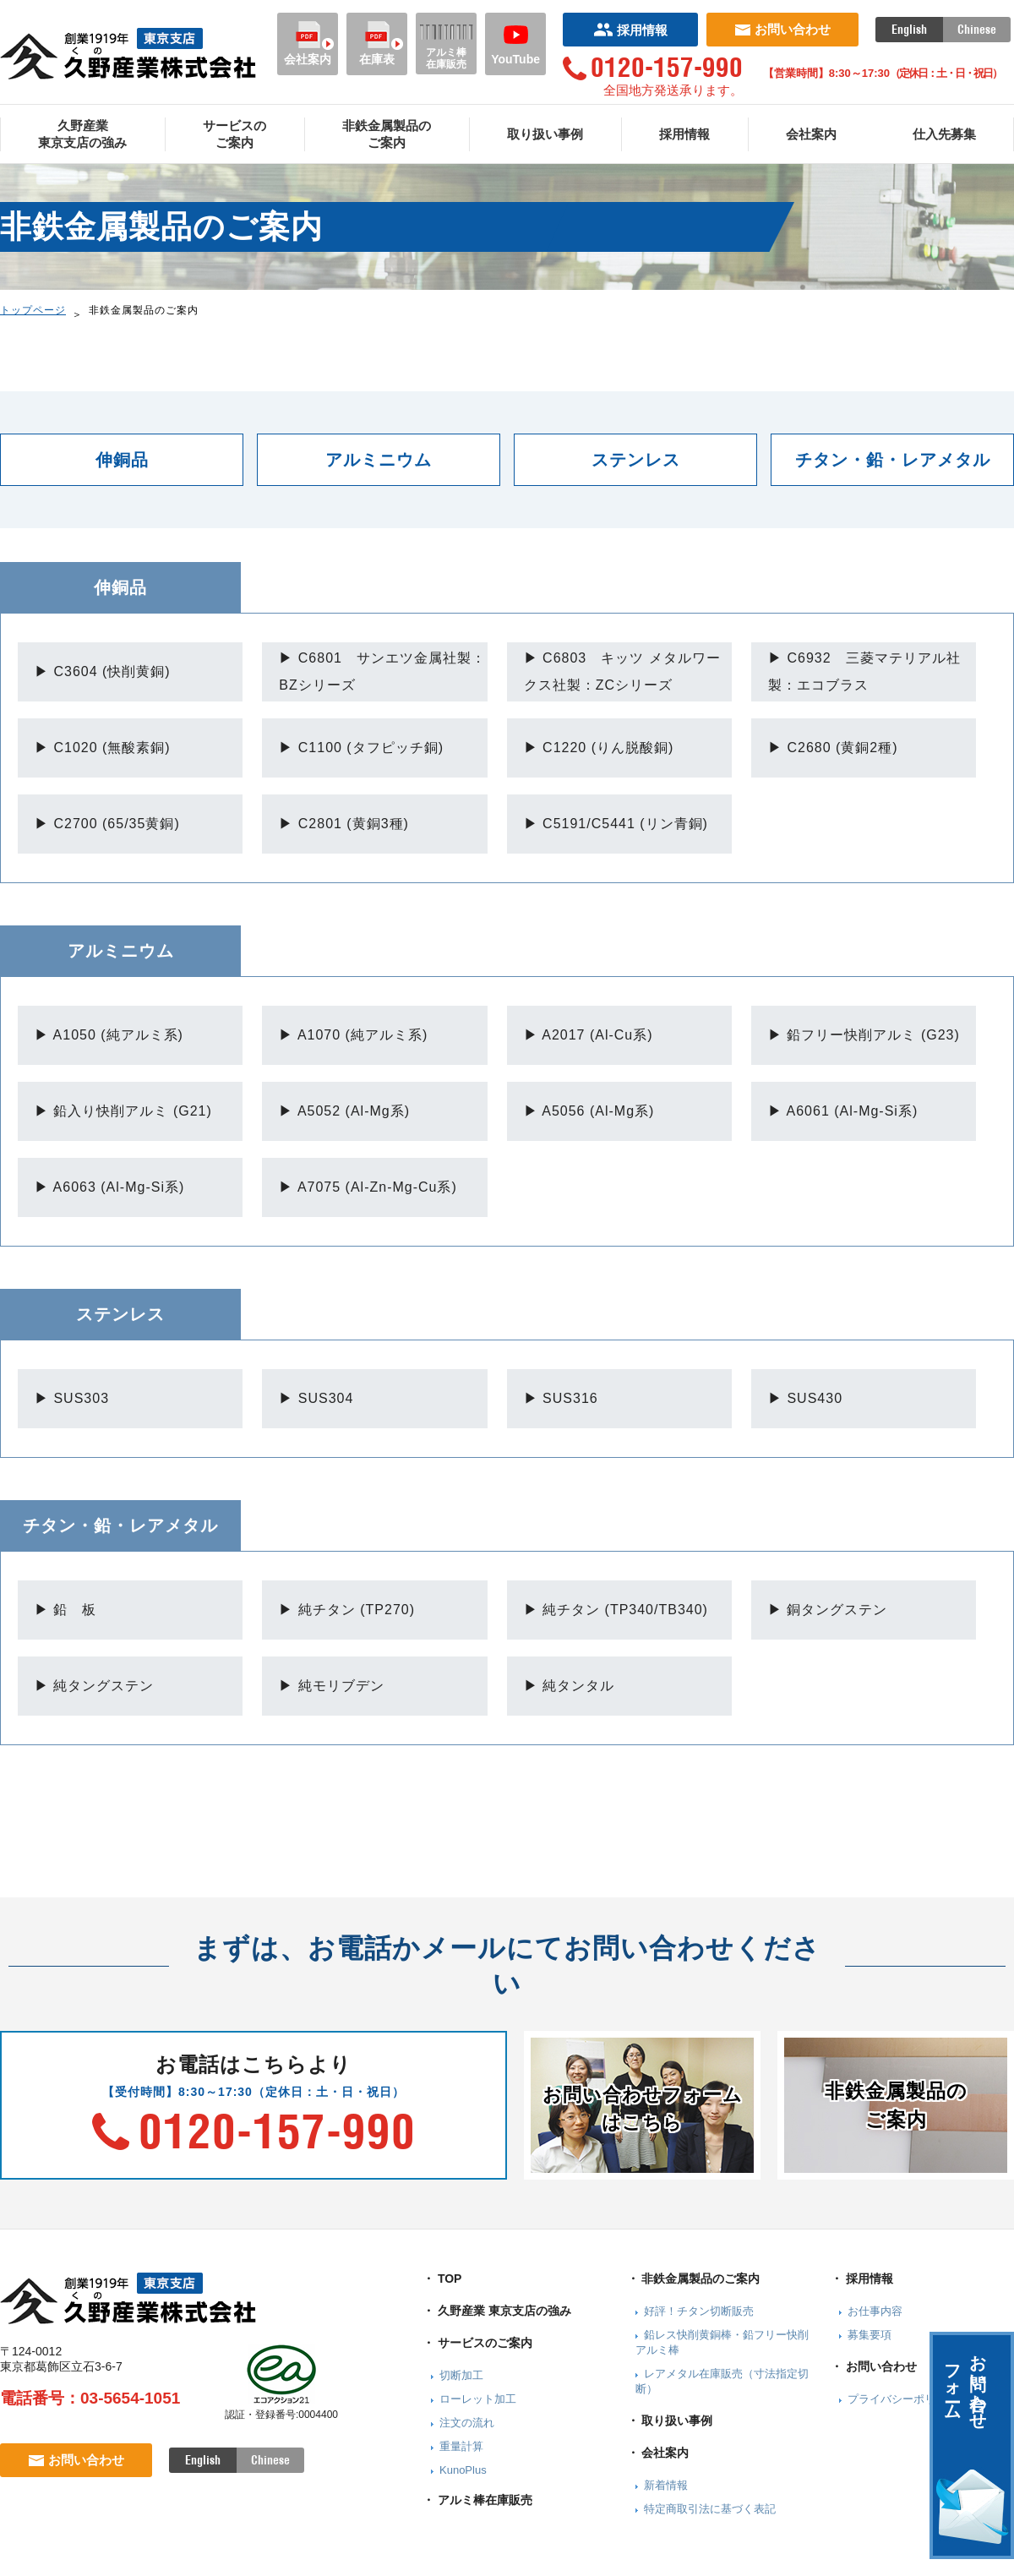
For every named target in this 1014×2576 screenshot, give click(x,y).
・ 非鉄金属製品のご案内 (693, 2278)
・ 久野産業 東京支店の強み (496, 2310)
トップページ (33, 310)
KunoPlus (463, 2470)
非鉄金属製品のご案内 (386, 134)
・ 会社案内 (658, 2452)
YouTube (515, 43)
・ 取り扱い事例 (670, 2420)
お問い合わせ (783, 29)
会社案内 (307, 43)
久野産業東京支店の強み (82, 134)
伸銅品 (122, 459)
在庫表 (377, 43)
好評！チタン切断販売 (699, 2311)
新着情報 (666, 2485)
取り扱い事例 (545, 134)
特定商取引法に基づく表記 (710, 2508)
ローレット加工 (477, 2399)
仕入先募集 (944, 134)
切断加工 (461, 2375)
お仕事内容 (875, 2311)
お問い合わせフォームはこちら (642, 2108)
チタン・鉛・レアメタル (892, 459)
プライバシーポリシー (902, 2399)
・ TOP (441, 2278)
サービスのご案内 (234, 134)
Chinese (976, 29)
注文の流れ (466, 2422)
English (909, 29)
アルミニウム (378, 459)
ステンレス (636, 459)
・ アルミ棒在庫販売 (477, 2500)
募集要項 (869, 2334)
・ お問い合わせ (874, 2366)
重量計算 (461, 2446)
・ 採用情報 (862, 2278)
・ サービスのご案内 (477, 2343)
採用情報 (631, 30)
